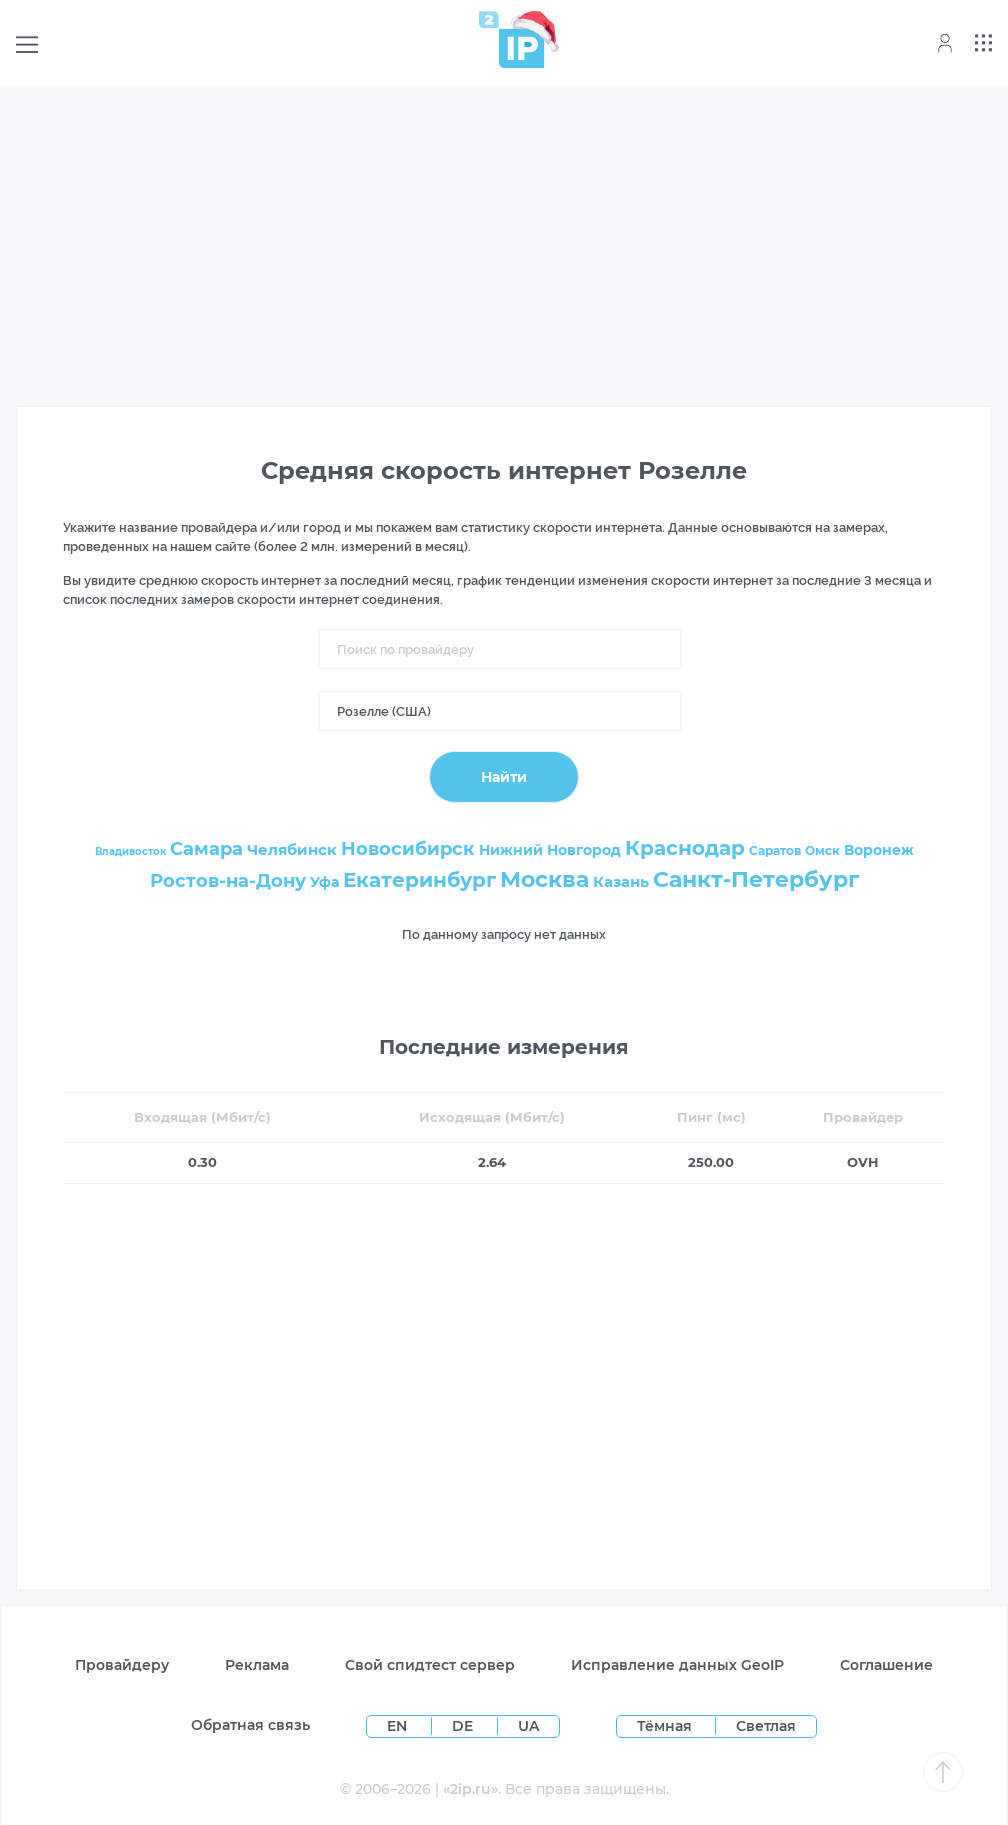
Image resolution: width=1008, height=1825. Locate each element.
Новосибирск (408, 849)
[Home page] (512, 39)
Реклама (257, 1665)
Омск (822, 850)
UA (528, 1726)
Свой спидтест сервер (430, 1665)
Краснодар (685, 848)
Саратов (775, 850)
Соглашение (886, 1665)
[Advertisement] (504, 242)
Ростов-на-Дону (228, 881)
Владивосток (130, 851)
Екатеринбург (419, 880)
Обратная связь (250, 1725)
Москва (544, 879)
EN (399, 1726)
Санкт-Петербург (756, 879)
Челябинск (292, 849)
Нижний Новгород (550, 850)
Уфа (324, 882)
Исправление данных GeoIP (677, 1665)
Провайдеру (122, 1665)
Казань (621, 881)
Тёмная (664, 1726)
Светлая (766, 1726)
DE (464, 1726)
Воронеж (879, 850)
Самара (206, 849)
